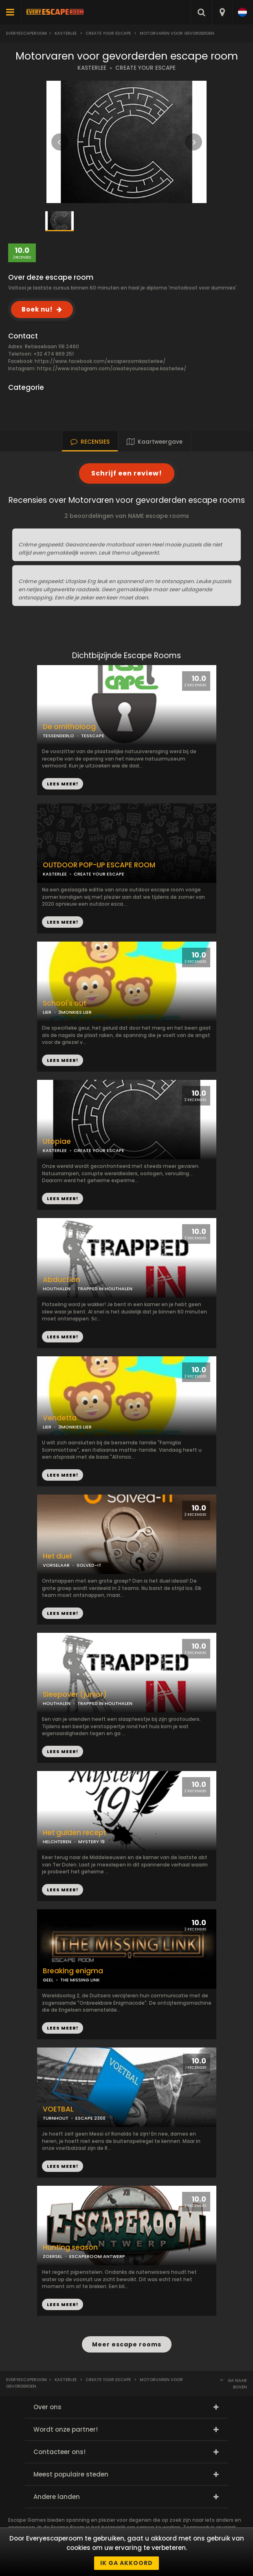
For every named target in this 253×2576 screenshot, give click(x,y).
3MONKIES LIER (75, 1427)
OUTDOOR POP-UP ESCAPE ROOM (99, 865)
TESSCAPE (92, 735)
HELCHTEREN (57, 1841)
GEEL (48, 1980)
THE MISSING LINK (80, 1980)
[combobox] (221, 12)
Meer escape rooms (126, 2344)
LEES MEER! (62, 922)
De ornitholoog (69, 727)
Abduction (61, 1280)
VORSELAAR (56, 1565)
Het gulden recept (74, 1833)
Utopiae (57, 1141)
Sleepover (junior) (75, 1694)
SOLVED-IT (89, 1565)
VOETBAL (58, 2109)
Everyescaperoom (26, 33)
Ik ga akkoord (126, 2563)
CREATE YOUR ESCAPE (145, 68)
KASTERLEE (91, 68)
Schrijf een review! (126, 473)
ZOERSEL (52, 2256)
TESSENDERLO (58, 735)
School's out (64, 1003)
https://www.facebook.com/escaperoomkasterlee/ (100, 361)
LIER (47, 1427)
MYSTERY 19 (91, 1841)
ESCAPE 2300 (90, 2118)
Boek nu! (37, 309)
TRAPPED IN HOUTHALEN (104, 1288)
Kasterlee (66, 33)
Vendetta (60, 1418)
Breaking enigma (73, 1971)
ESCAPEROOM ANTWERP (97, 2256)
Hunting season (70, 2247)
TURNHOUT (55, 2118)
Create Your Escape (108, 33)
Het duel (57, 1556)
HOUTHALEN (56, 1288)
